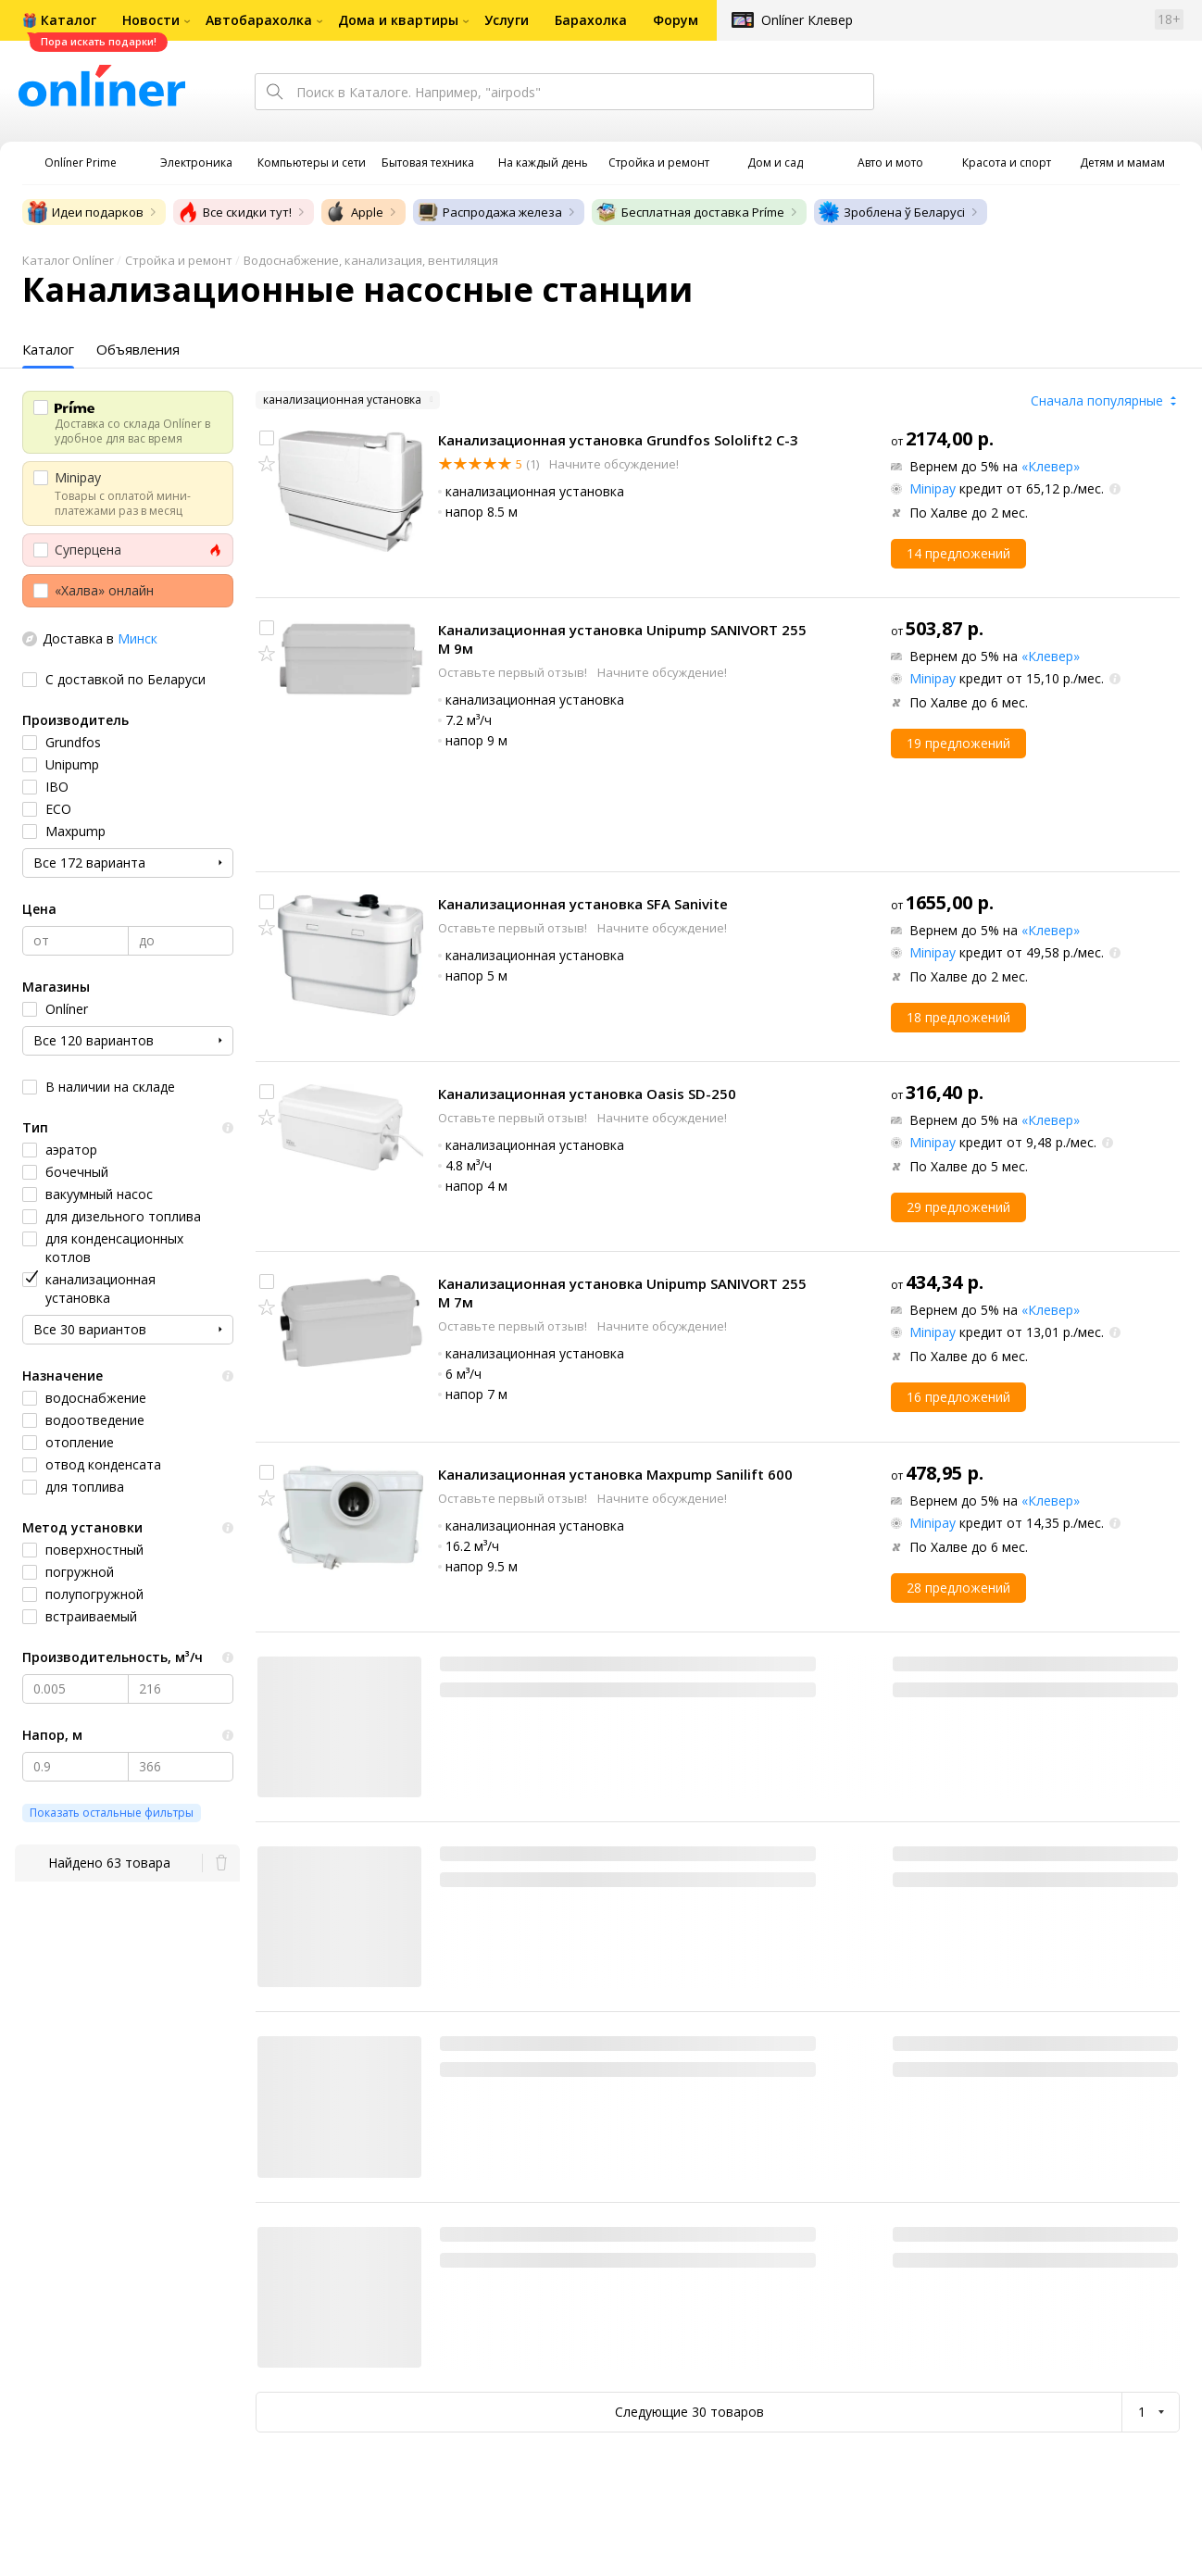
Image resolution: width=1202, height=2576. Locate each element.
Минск (137, 638)
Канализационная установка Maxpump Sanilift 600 (615, 1474)
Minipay (932, 488)
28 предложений (958, 1587)
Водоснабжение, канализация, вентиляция (371, 260)
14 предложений (958, 553)
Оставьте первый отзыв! (514, 672)
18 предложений (958, 1017)
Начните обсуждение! (612, 464)
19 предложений (958, 743)
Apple (354, 212)
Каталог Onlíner (68, 260)
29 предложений (958, 1207)
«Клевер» (1050, 466)
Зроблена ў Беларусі (891, 212)
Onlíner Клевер (807, 20)
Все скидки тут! (234, 212)
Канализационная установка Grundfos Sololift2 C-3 (618, 440)
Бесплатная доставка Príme (689, 212)
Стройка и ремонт (178, 260)
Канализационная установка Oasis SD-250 (587, 1093)
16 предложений (958, 1397)
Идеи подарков (85, 212)
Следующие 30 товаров (689, 2411)
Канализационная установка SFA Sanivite (583, 903)
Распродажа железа (489, 212)
